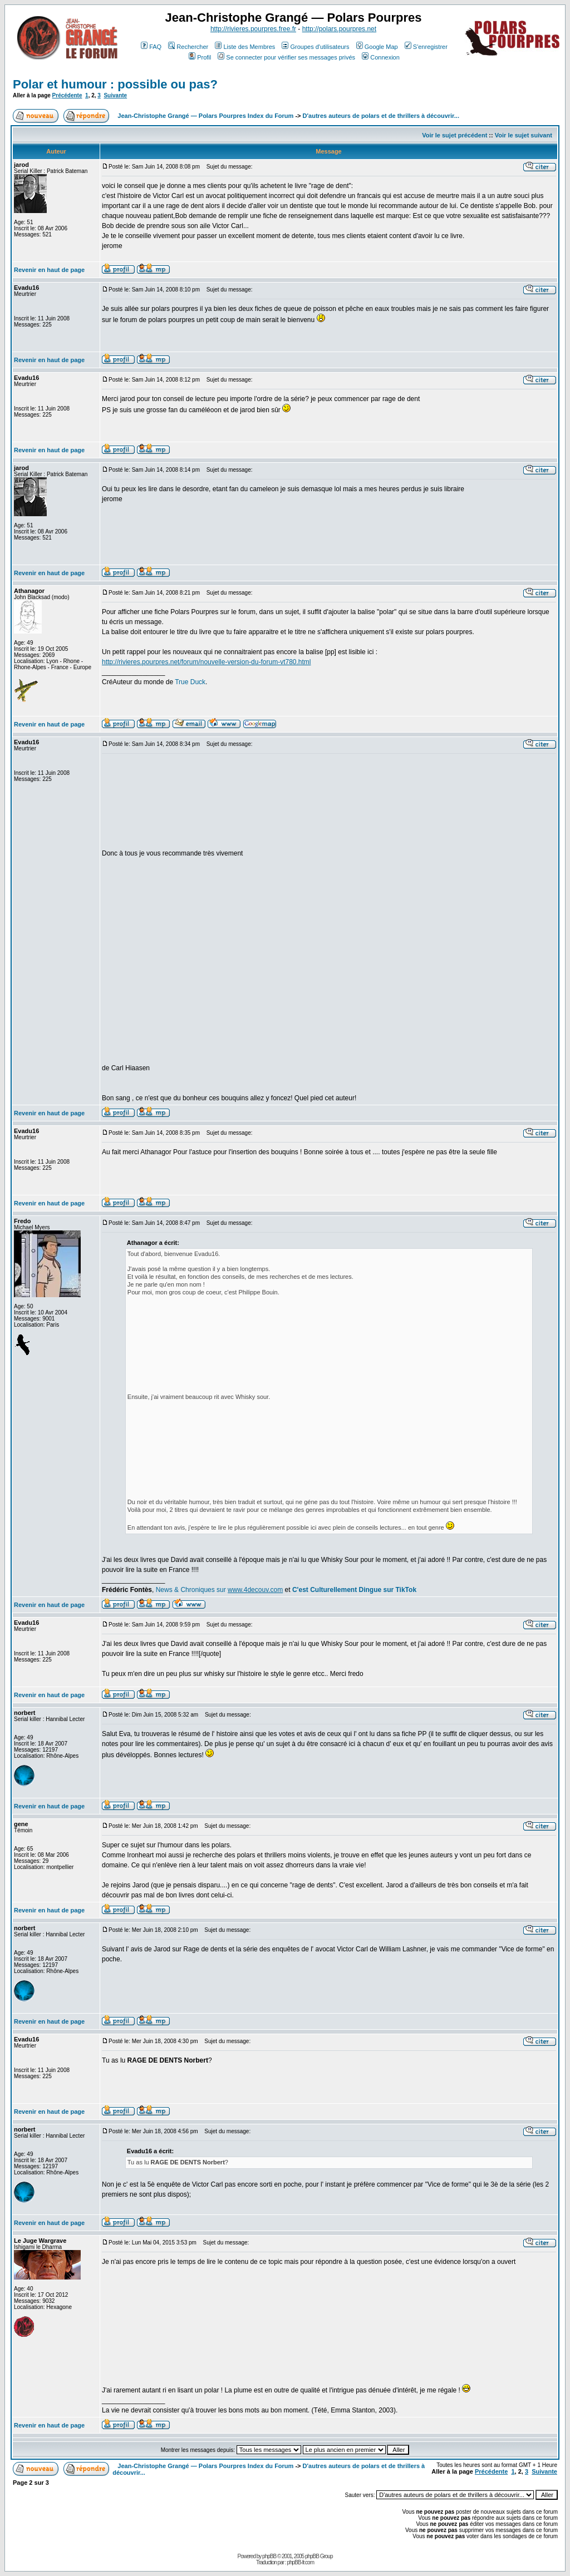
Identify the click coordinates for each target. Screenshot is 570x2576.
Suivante (115, 95)
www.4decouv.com (255, 1590)
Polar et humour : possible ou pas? (115, 84)
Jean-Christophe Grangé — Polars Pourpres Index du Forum (205, 115)
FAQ (151, 46)
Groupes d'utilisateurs (315, 46)
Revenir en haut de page (49, 269)
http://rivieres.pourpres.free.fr (253, 29)
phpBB (269, 2556)
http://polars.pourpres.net (339, 29)
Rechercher (188, 46)
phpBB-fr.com (300, 2562)
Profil (200, 57)
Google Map (377, 46)
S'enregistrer (426, 46)
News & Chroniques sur (192, 1590)
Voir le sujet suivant (523, 135)
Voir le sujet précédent (454, 135)
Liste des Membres (245, 46)
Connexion (381, 57)
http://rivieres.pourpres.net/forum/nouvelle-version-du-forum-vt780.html (206, 662)
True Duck (190, 682)
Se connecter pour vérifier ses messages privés (286, 57)
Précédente (67, 95)
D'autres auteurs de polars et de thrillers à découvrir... (381, 115)
